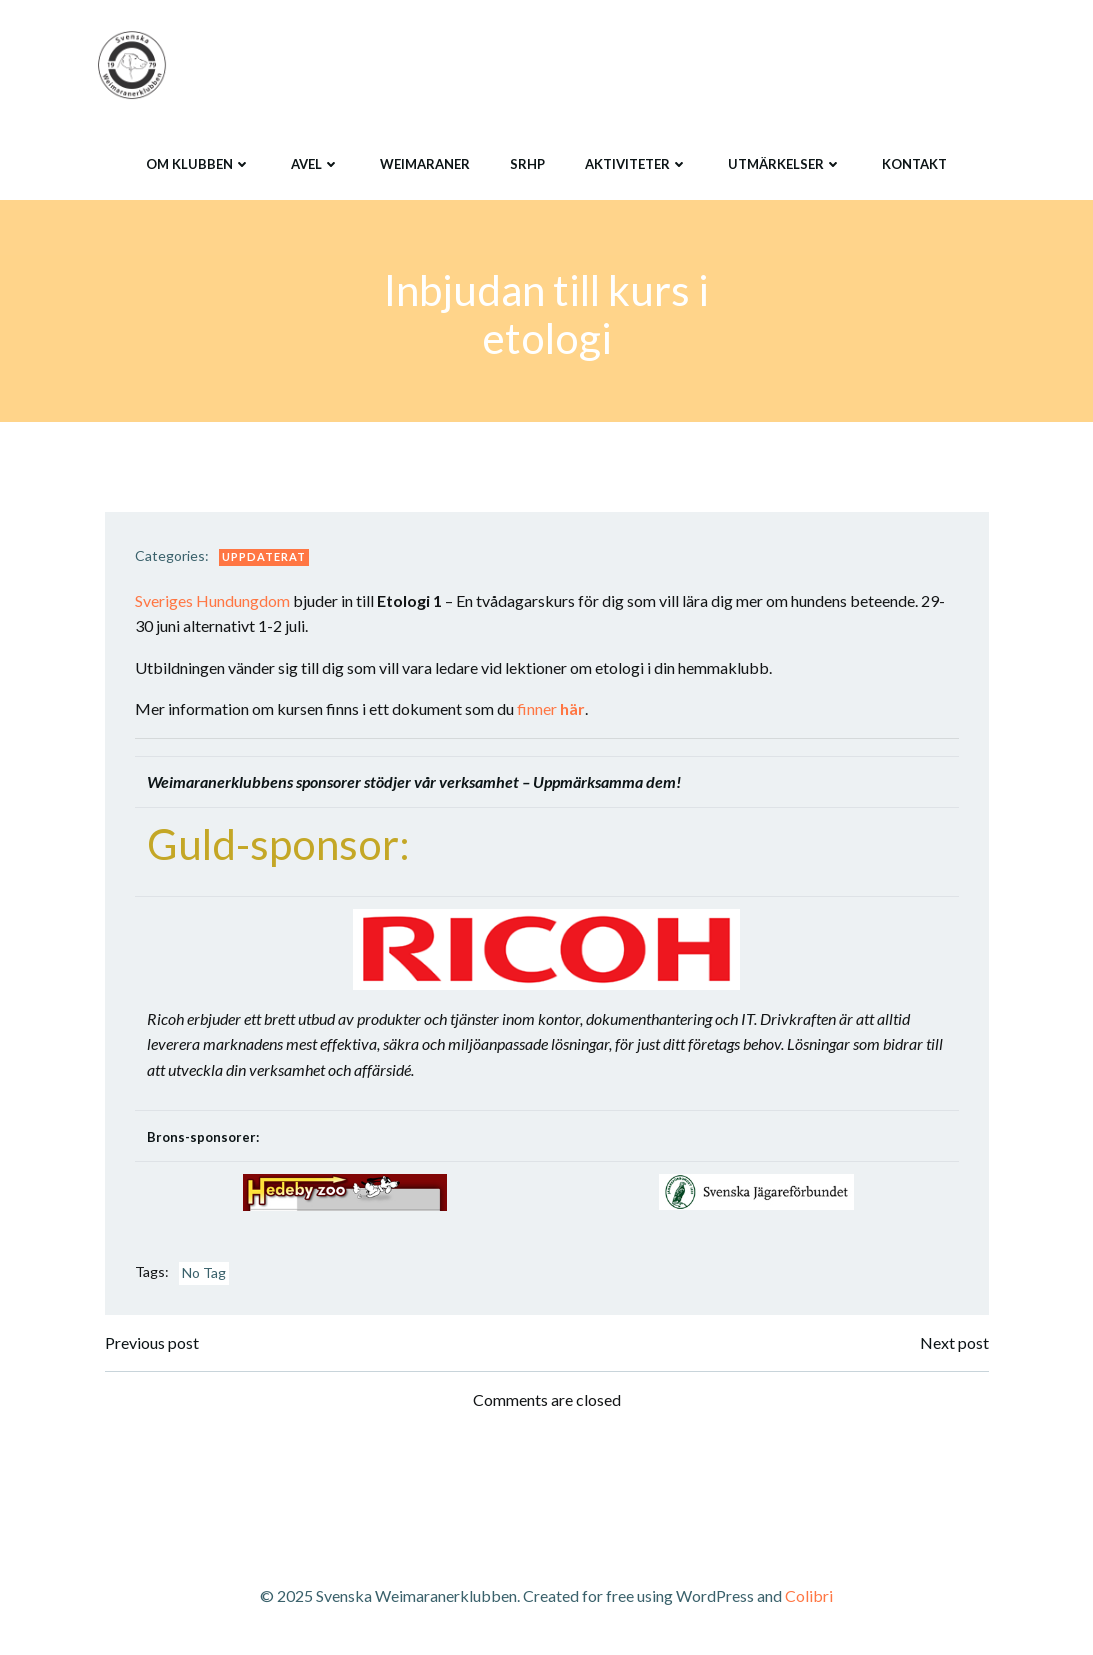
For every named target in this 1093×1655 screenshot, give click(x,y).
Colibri (809, 1595)
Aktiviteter (636, 164)
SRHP (527, 164)
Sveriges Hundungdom (212, 600)
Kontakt (914, 164)
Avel (315, 164)
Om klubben (198, 164)
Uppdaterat (264, 556)
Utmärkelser (785, 164)
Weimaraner (425, 164)
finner (551, 708)
